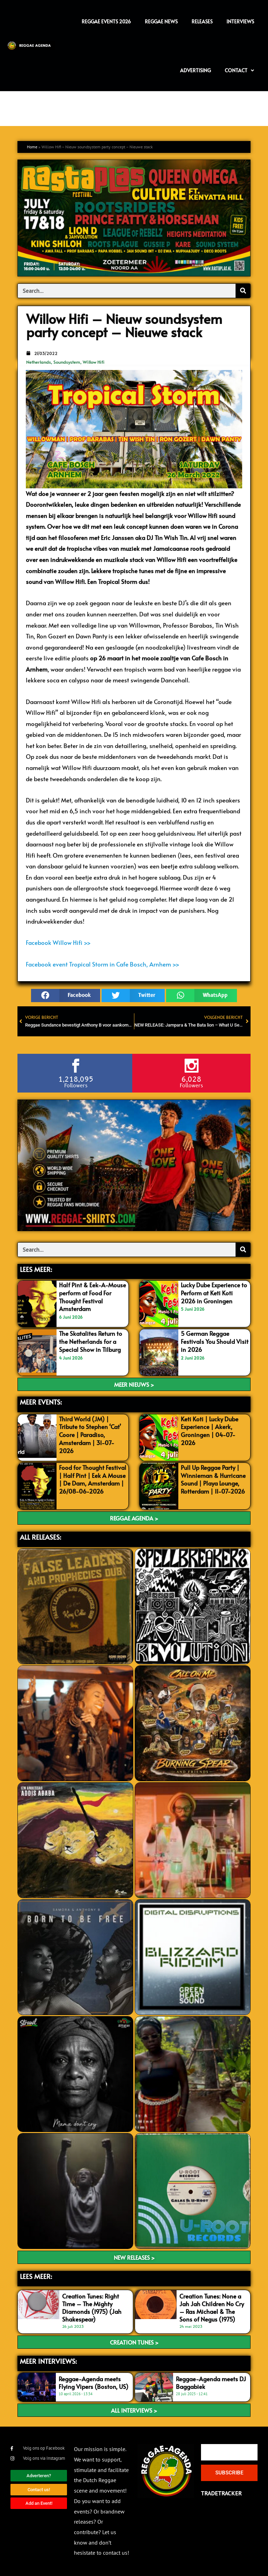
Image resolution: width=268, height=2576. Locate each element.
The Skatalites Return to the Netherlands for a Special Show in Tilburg (90, 1341)
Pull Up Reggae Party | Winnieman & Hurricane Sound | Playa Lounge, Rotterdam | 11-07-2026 (213, 1479)
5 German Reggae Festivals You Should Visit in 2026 (214, 1341)
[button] (65, 995)
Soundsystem (66, 362)
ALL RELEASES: (40, 1536)
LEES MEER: (36, 1269)
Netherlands (38, 362)
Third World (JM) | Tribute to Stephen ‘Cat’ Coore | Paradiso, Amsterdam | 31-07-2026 (90, 1434)
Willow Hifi (93, 362)
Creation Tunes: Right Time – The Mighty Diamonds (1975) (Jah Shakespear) (91, 2307)
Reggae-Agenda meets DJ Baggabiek (211, 2382)
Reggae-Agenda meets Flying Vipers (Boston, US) (93, 2382)
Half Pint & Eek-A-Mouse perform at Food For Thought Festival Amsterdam (92, 1296)
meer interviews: (48, 2361)
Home (32, 146)
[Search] (243, 291)
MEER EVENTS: (41, 1401)
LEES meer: (36, 2276)
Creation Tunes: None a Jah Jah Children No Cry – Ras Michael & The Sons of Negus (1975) (211, 2307)
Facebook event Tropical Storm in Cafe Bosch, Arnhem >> (102, 964)
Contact (239, 70)
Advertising (195, 70)
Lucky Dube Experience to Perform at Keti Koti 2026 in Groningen (214, 1292)
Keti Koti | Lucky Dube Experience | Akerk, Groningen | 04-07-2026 (209, 1430)
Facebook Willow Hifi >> (58, 942)
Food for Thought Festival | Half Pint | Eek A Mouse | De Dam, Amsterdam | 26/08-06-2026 (92, 1479)
